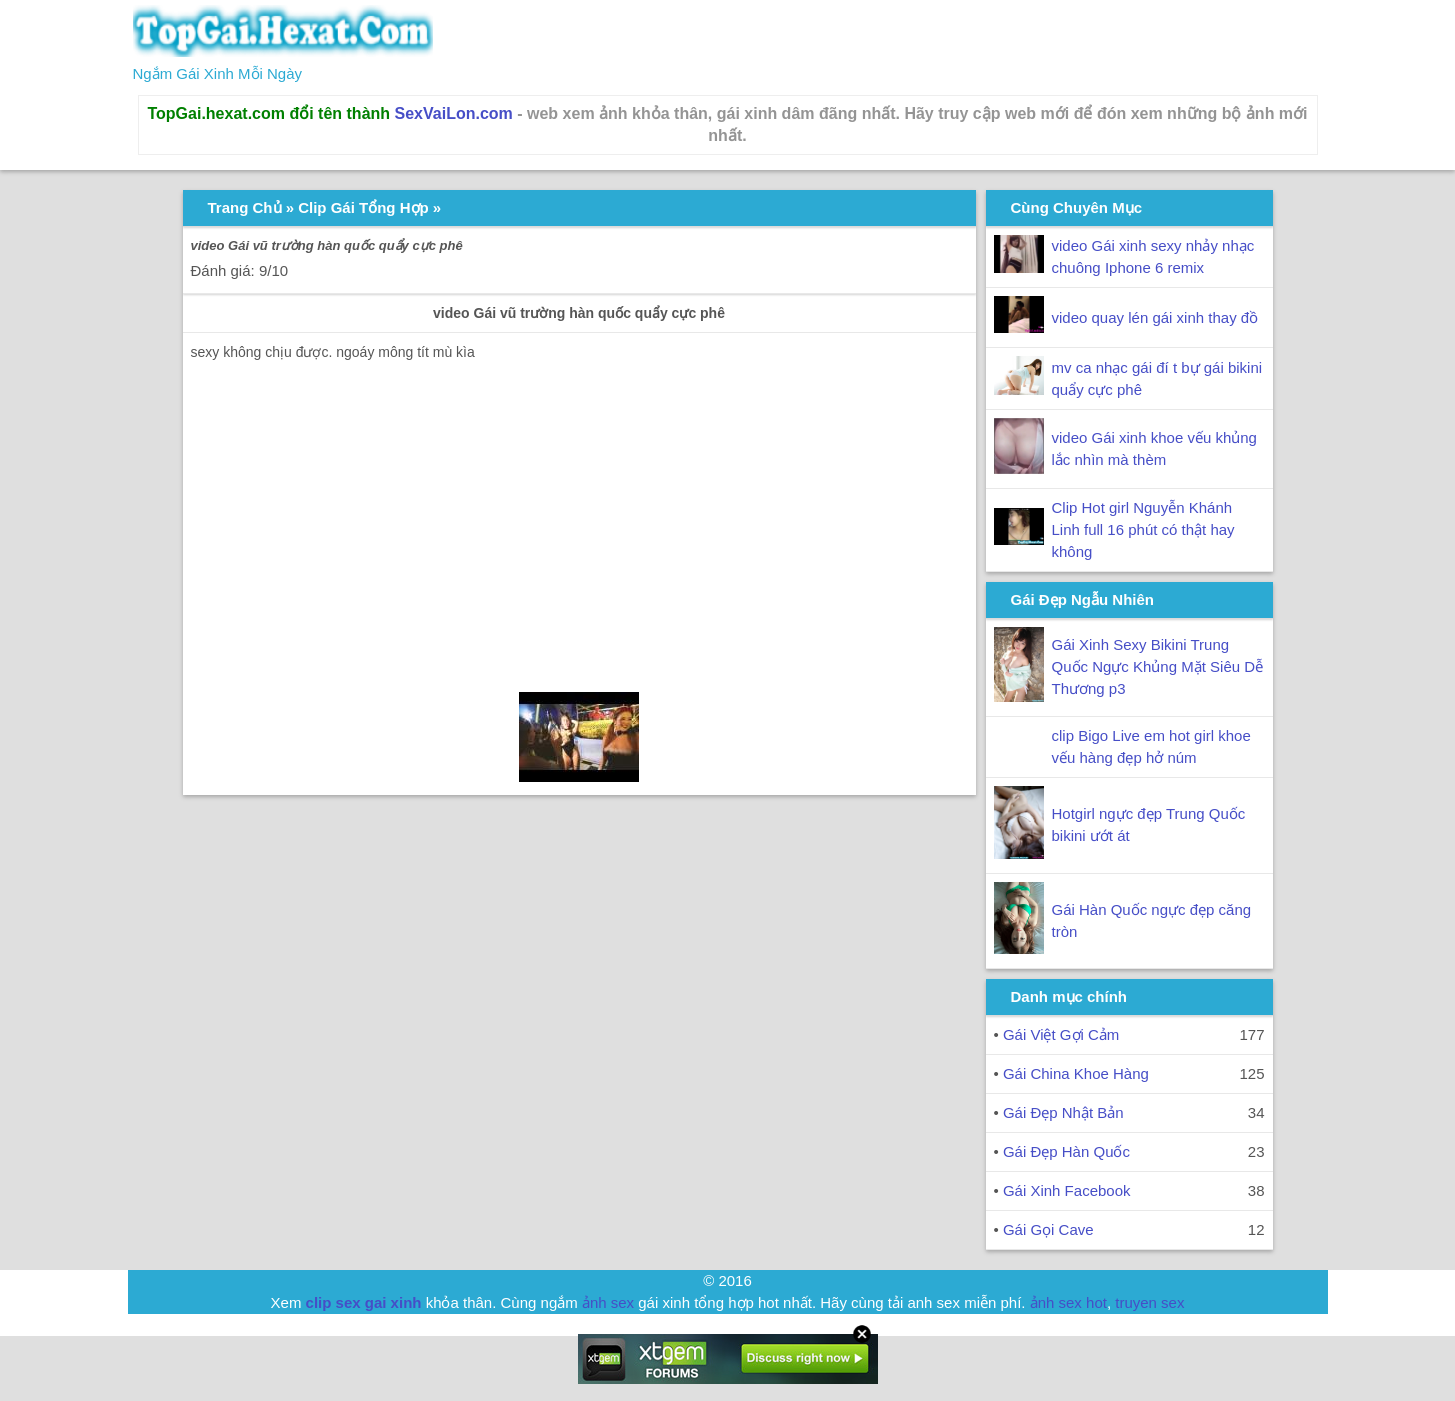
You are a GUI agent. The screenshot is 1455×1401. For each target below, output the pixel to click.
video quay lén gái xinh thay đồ (1155, 317)
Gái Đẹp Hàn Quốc (1066, 1151)
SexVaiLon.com (454, 113)
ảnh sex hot (1068, 1302)
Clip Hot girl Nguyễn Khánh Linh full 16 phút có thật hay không (1143, 529)
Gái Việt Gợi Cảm (1061, 1034)
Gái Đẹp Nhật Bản (1063, 1112)
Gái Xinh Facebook (1067, 1190)
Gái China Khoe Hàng (1076, 1073)
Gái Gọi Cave (1048, 1229)
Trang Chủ (245, 207)
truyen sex (1149, 1302)
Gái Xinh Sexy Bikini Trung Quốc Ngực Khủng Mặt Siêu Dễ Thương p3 (1158, 666)
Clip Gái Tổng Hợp (363, 207)
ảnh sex (608, 1302)
